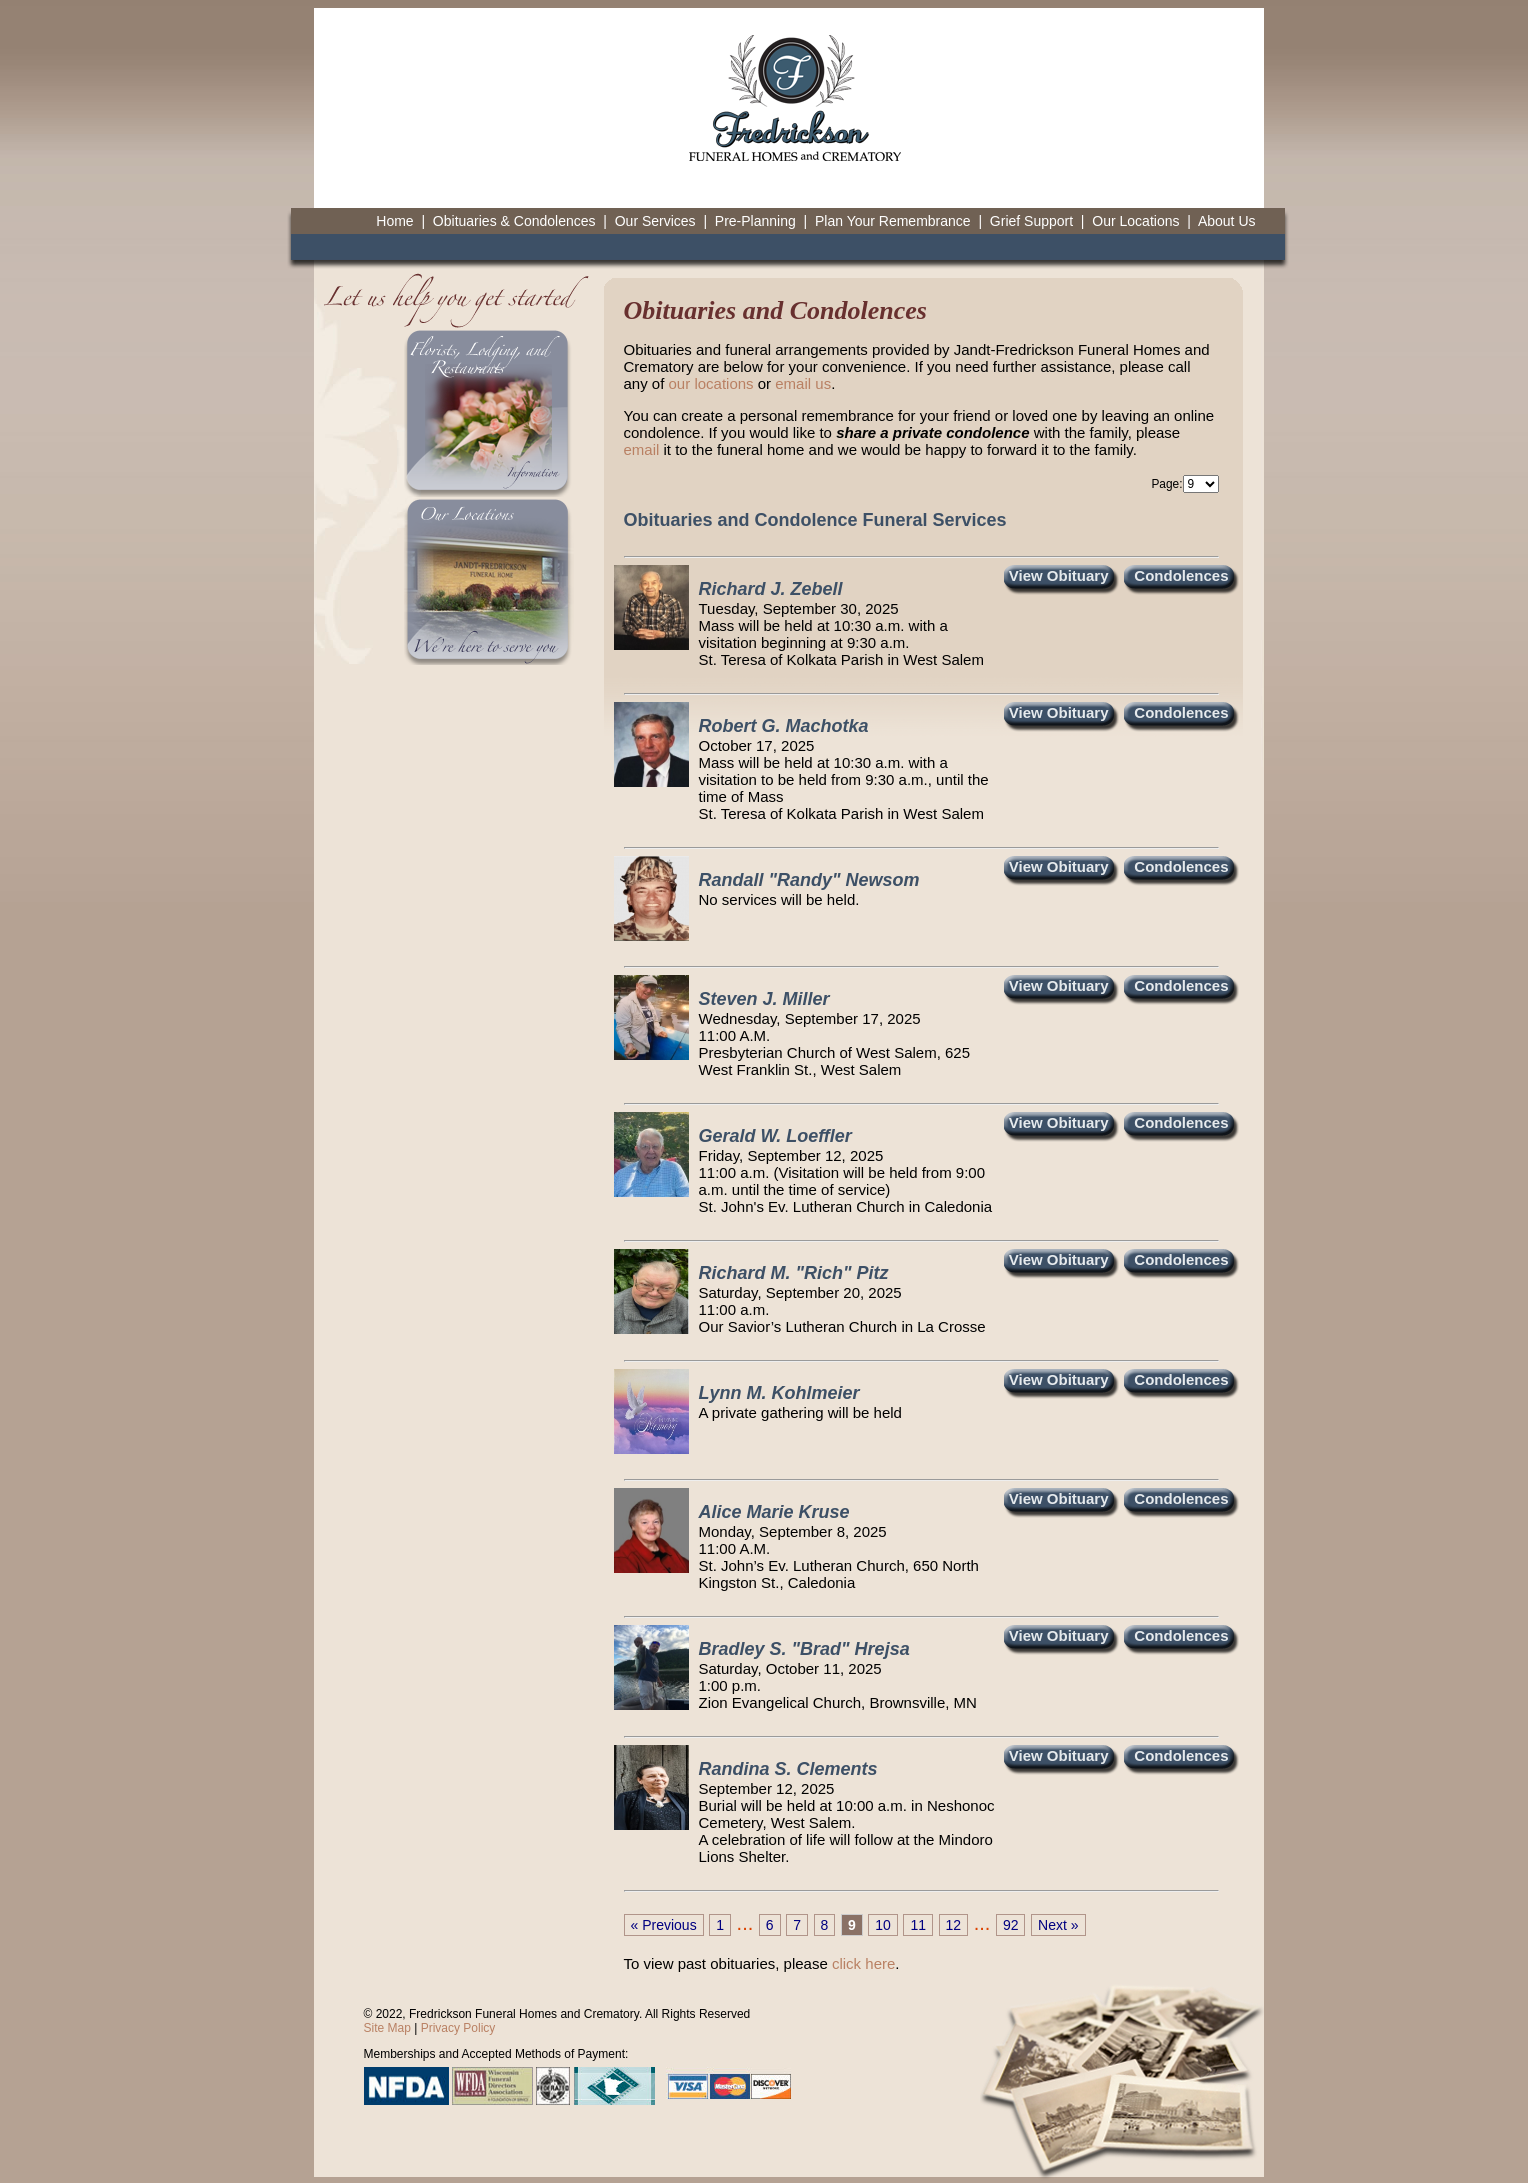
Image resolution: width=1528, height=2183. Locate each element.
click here (863, 1963)
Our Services (655, 221)
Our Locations (1135, 221)
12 (954, 1925)
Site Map (387, 2028)
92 (1011, 1925)
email (642, 449)
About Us (1227, 221)
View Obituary (1059, 575)
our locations (711, 383)
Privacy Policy (458, 2028)
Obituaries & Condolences (514, 221)
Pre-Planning (755, 221)
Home (394, 221)
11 (918, 1925)
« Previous (664, 1925)
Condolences (1181, 575)
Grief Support (1031, 221)
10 (883, 1925)
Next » (1058, 1925)
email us (803, 383)
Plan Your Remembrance (893, 221)
